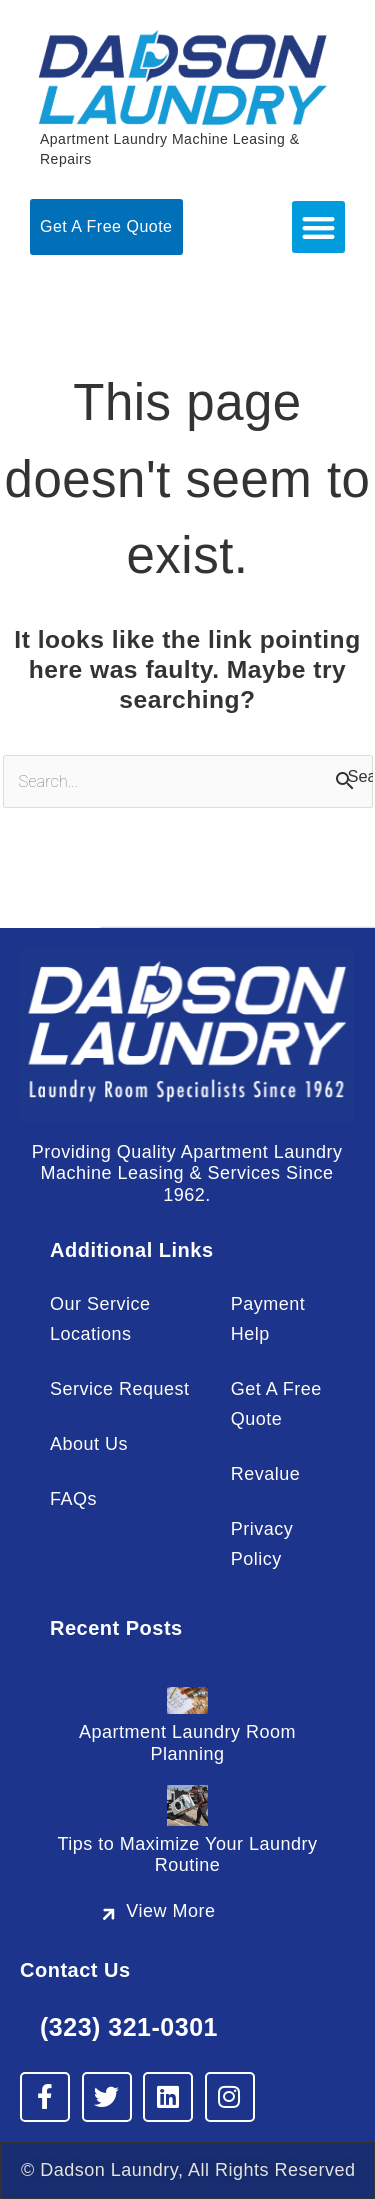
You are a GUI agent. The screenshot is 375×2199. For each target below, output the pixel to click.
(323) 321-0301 (129, 2027)
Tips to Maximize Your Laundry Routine (188, 1854)
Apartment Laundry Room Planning (187, 1742)
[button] (318, 227)
